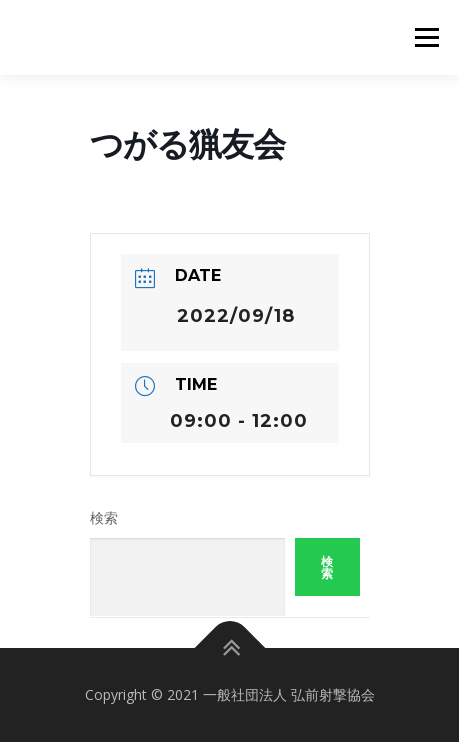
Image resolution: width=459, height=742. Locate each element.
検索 (104, 518)
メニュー (426, 37)
